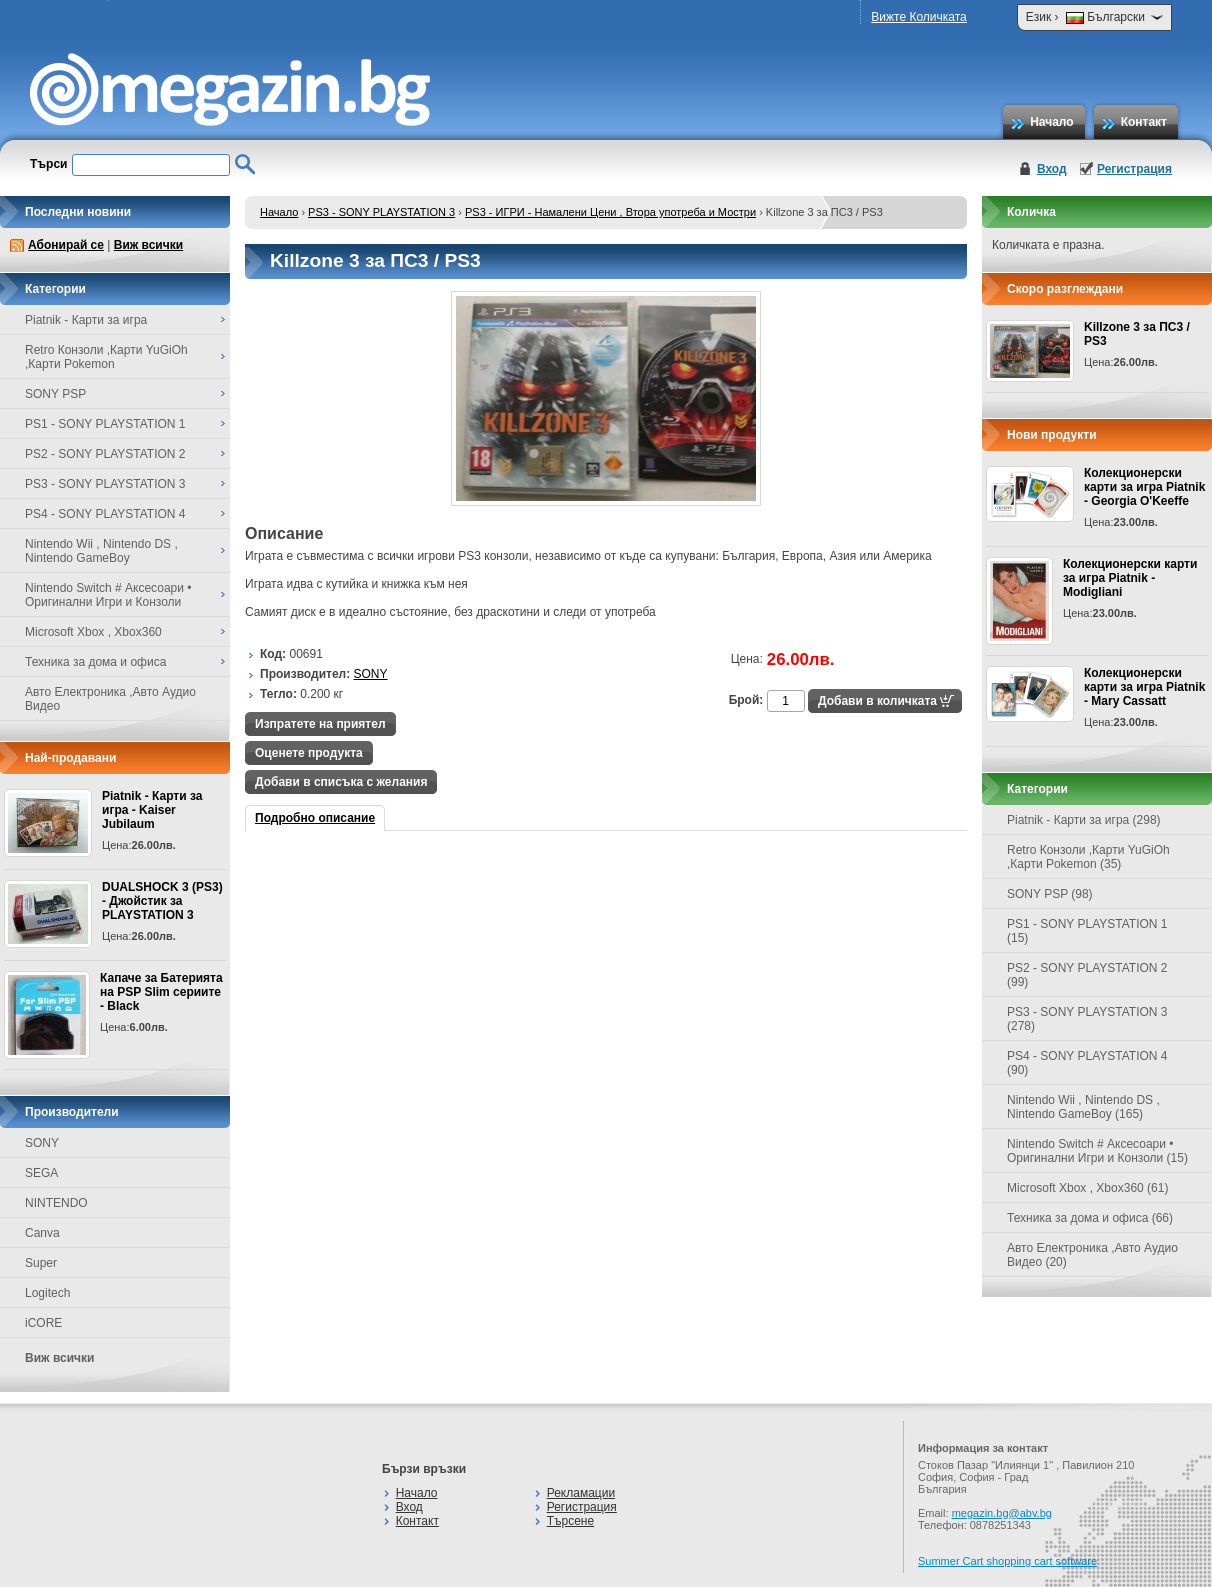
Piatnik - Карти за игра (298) (1084, 820)
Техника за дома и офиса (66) (1090, 1218)
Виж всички (148, 245)
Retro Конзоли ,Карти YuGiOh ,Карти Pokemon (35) (1088, 857)
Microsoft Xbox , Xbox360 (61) (1087, 1188)
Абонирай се (66, 245)
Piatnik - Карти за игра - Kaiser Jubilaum (152, 810)
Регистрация (1134, 169)
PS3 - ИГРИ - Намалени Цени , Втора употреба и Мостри (610, 212)
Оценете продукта (309, 753)
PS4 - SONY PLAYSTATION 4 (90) (1087, 1063)
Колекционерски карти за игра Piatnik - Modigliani (1130, 578)
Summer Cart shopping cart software (1007, 1561)
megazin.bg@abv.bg (1002, 1513)
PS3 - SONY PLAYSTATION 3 (381, 212)
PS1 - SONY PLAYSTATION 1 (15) (1087, 931)
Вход (1052, 169)
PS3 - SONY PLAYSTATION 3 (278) (1087, 1019)
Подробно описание (315, 818)
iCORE (43, 1323)
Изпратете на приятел (320, 724)
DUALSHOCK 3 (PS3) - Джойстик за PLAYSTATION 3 (162, 901)
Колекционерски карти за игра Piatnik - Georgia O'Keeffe (1144, 487)
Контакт (1144, 122)
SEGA (41, 1173)
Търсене (570, 1521)
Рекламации (581, 1493)
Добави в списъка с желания (341, 782)
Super (41, 1263)
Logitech (47, 1293)
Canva (42, 1233)
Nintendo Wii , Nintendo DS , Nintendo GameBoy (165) (1083, 1107)
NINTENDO (56, 1203)
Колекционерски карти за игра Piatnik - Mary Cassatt (1144, 687)
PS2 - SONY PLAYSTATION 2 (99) (1087, 975)
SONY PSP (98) (1050, 894)
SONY (42, 1143)
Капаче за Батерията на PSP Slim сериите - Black (161, 992)
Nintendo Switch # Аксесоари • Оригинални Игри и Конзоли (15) (1097, 1151)
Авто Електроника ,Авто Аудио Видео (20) (1092, 1255)
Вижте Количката (918, 17)
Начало (1051, 122)
